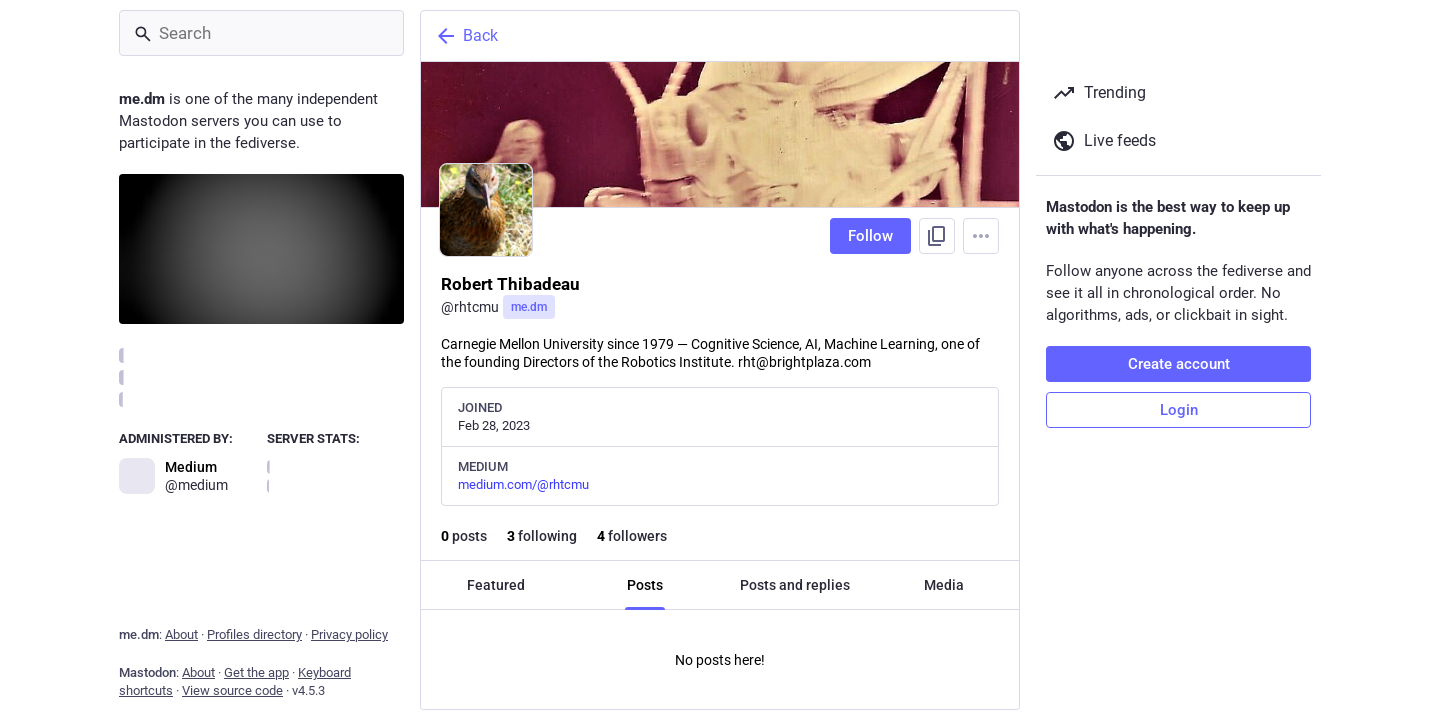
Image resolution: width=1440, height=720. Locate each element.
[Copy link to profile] (937, 236)
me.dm (529, 307)
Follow (870, 236)
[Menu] (981, 236)
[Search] (261, 33)
